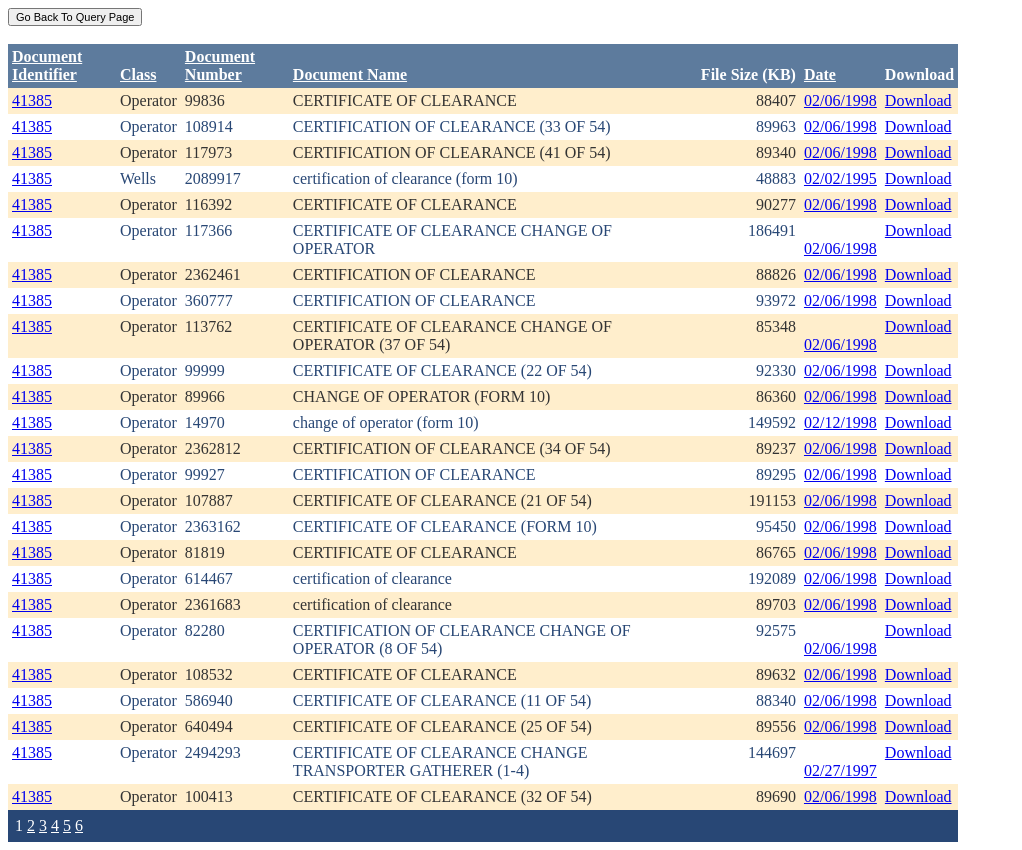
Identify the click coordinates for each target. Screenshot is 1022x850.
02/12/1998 (840, 422)
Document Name (350, 74)
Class (138, 74)
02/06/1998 (840, 100)
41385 (32, 100)
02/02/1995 (840, 178)
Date (820, 74)
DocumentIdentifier (47, 65)
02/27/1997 (840, 770)
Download (918, 100)
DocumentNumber (220, 65)
